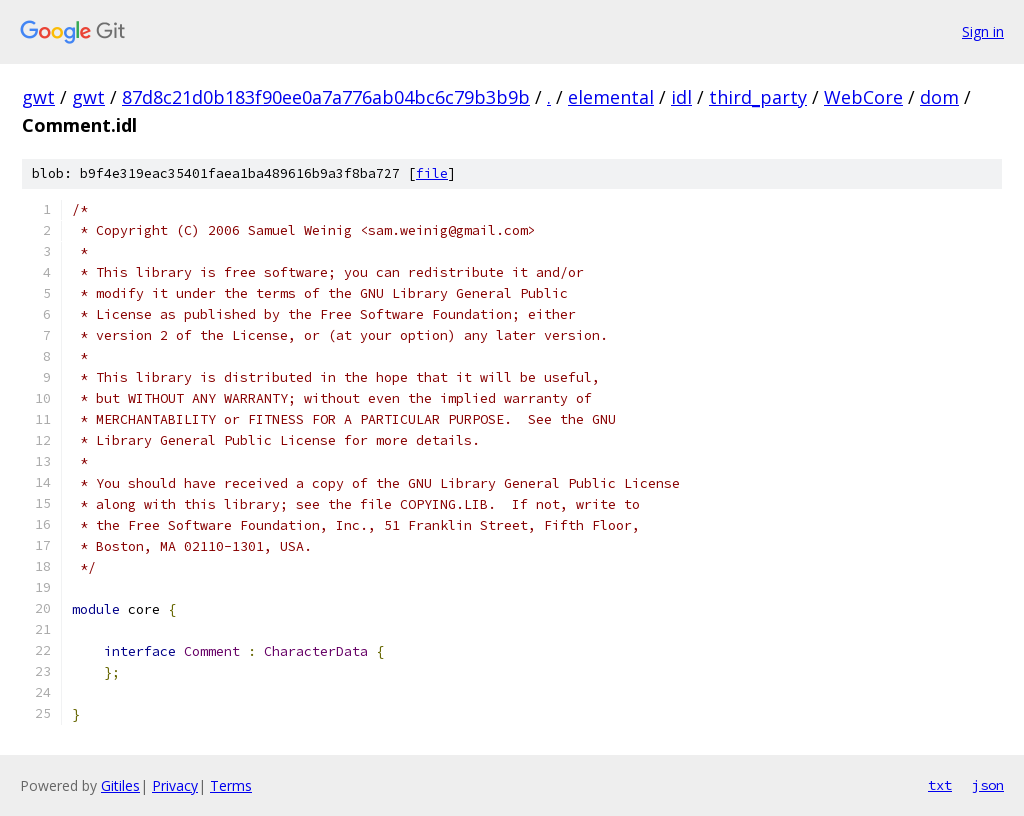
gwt (38, 97)
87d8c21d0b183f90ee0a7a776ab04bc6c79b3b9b (326, 97)
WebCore (863, 97)
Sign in (983, 31)
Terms (231, 785)
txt (940, 785)
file (432, 173)
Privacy (175, 785)
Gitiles (120, 785)
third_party (758, 97)
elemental (611, 97)
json (988, 785)
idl (681, 97)
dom (939, 97)
